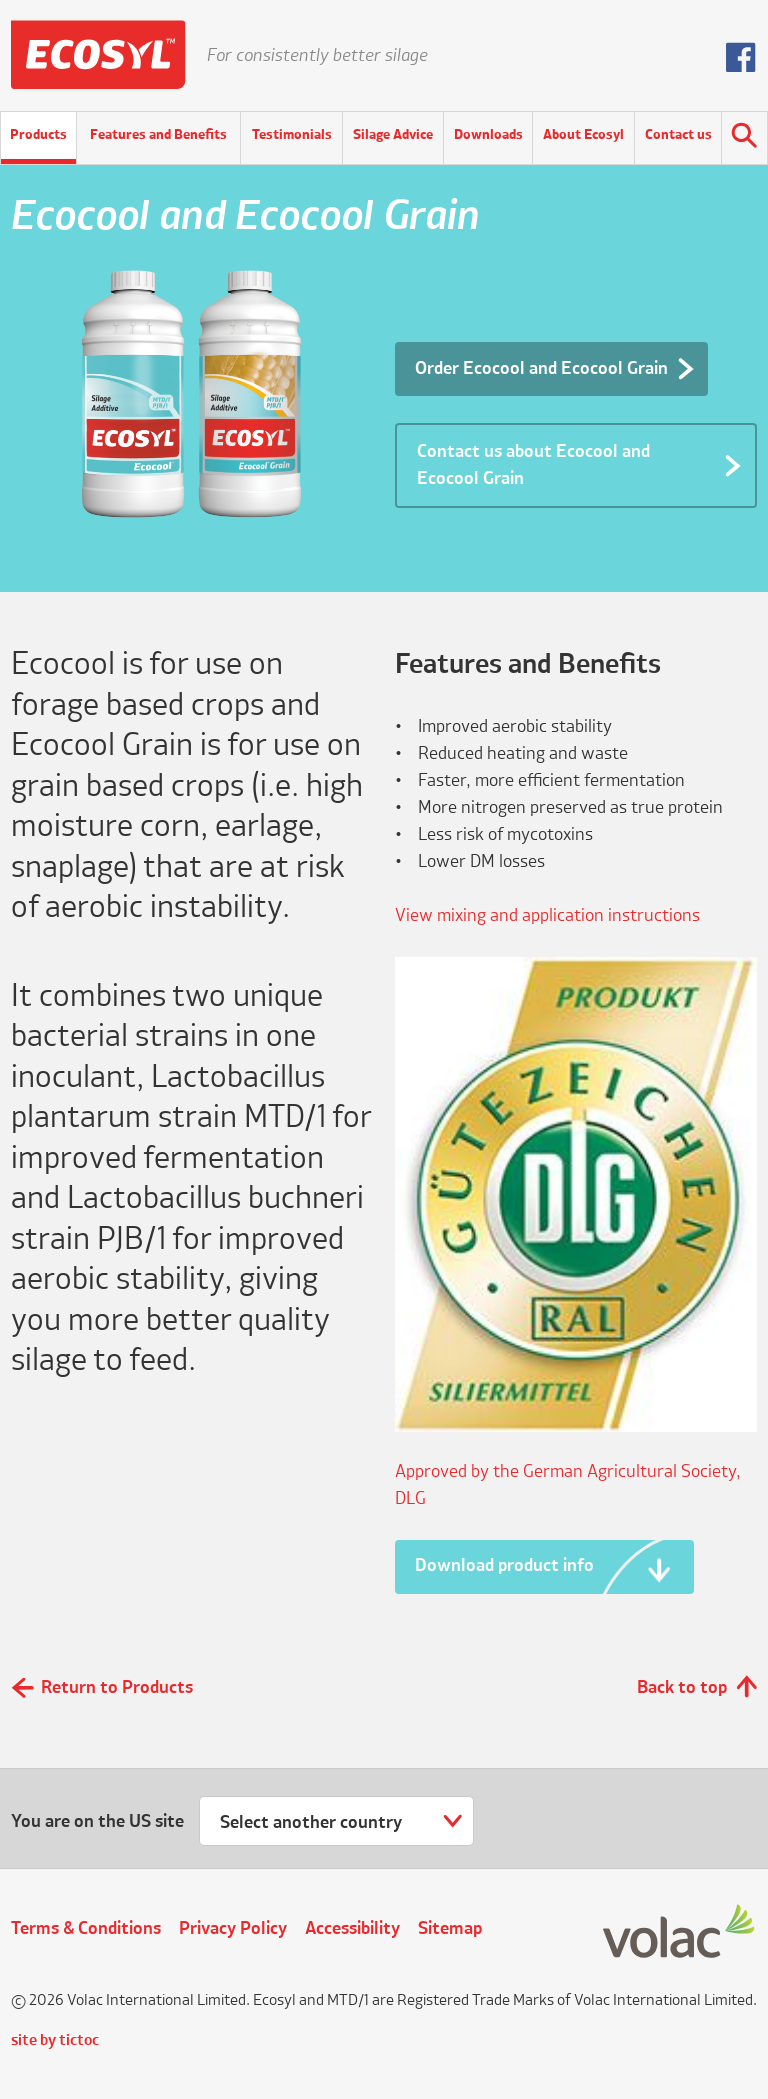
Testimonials (292, 135)
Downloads (488, 135)
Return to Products (117, 1688)
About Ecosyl (583, 135)
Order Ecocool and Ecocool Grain (541, 369)
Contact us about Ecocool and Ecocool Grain (533, 465)
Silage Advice (393, 135)
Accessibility (352, 1929)
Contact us (678, 135)
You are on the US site (97, 1822)
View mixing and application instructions (547, 916)
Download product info (504, 1566)
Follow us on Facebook (741, 57)
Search (744, 138)
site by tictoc (55, 2041)
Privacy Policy (233, 1929)
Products (38, 135)
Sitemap (450, 1929)
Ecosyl (98, 55)
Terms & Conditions (86, 1929)
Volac (680, 1932)
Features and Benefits (158, 135)
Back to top (682, 1688)
